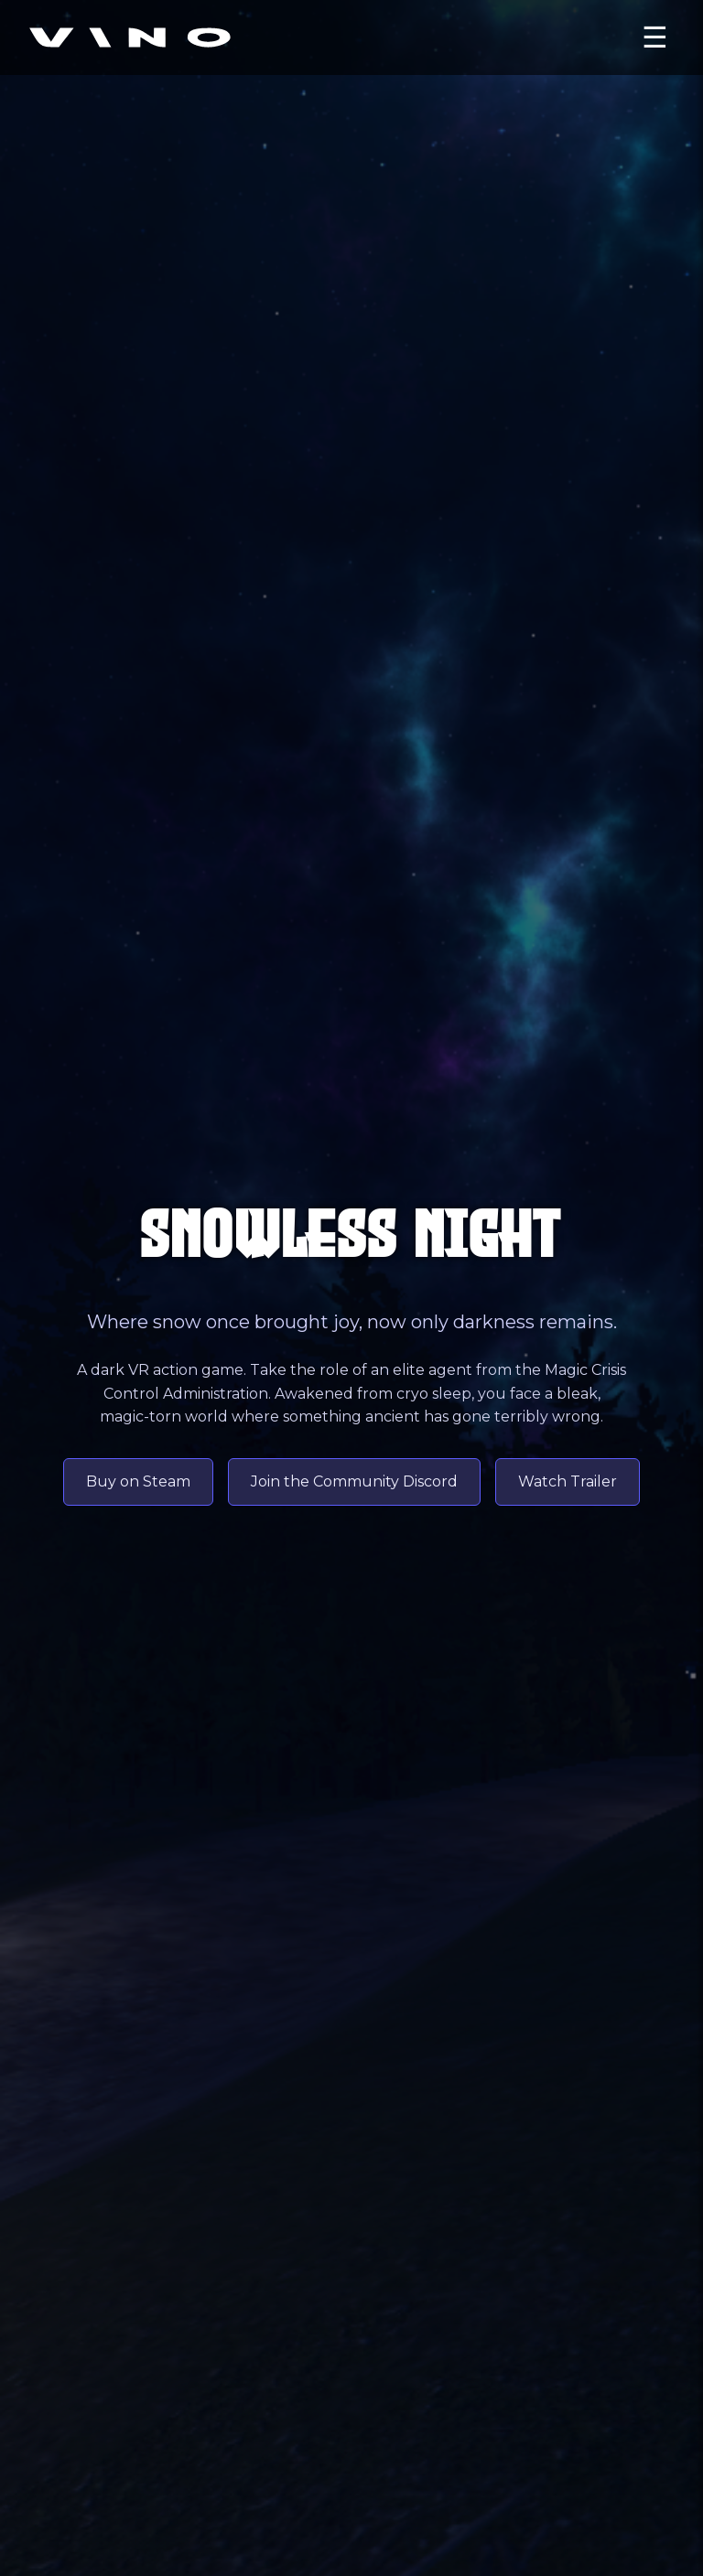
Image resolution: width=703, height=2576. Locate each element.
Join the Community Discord (354, 1481)
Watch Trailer (567, 1481)
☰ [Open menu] (655, 37)
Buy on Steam (138, 1481)
